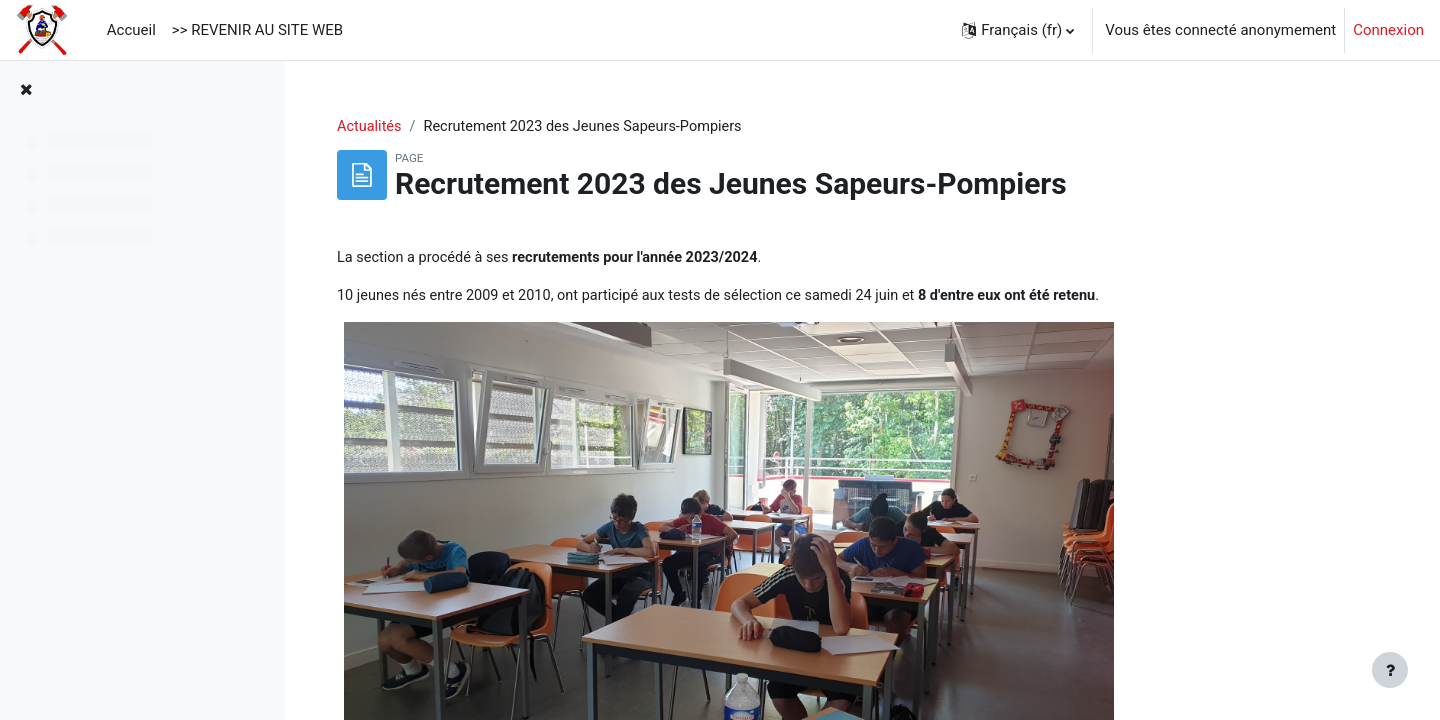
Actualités (488, 127)
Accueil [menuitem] (131, 30)
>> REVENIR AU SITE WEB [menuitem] (257, 30)
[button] (1018, 30)
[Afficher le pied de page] (1390, 670)
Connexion (1388, 30)
